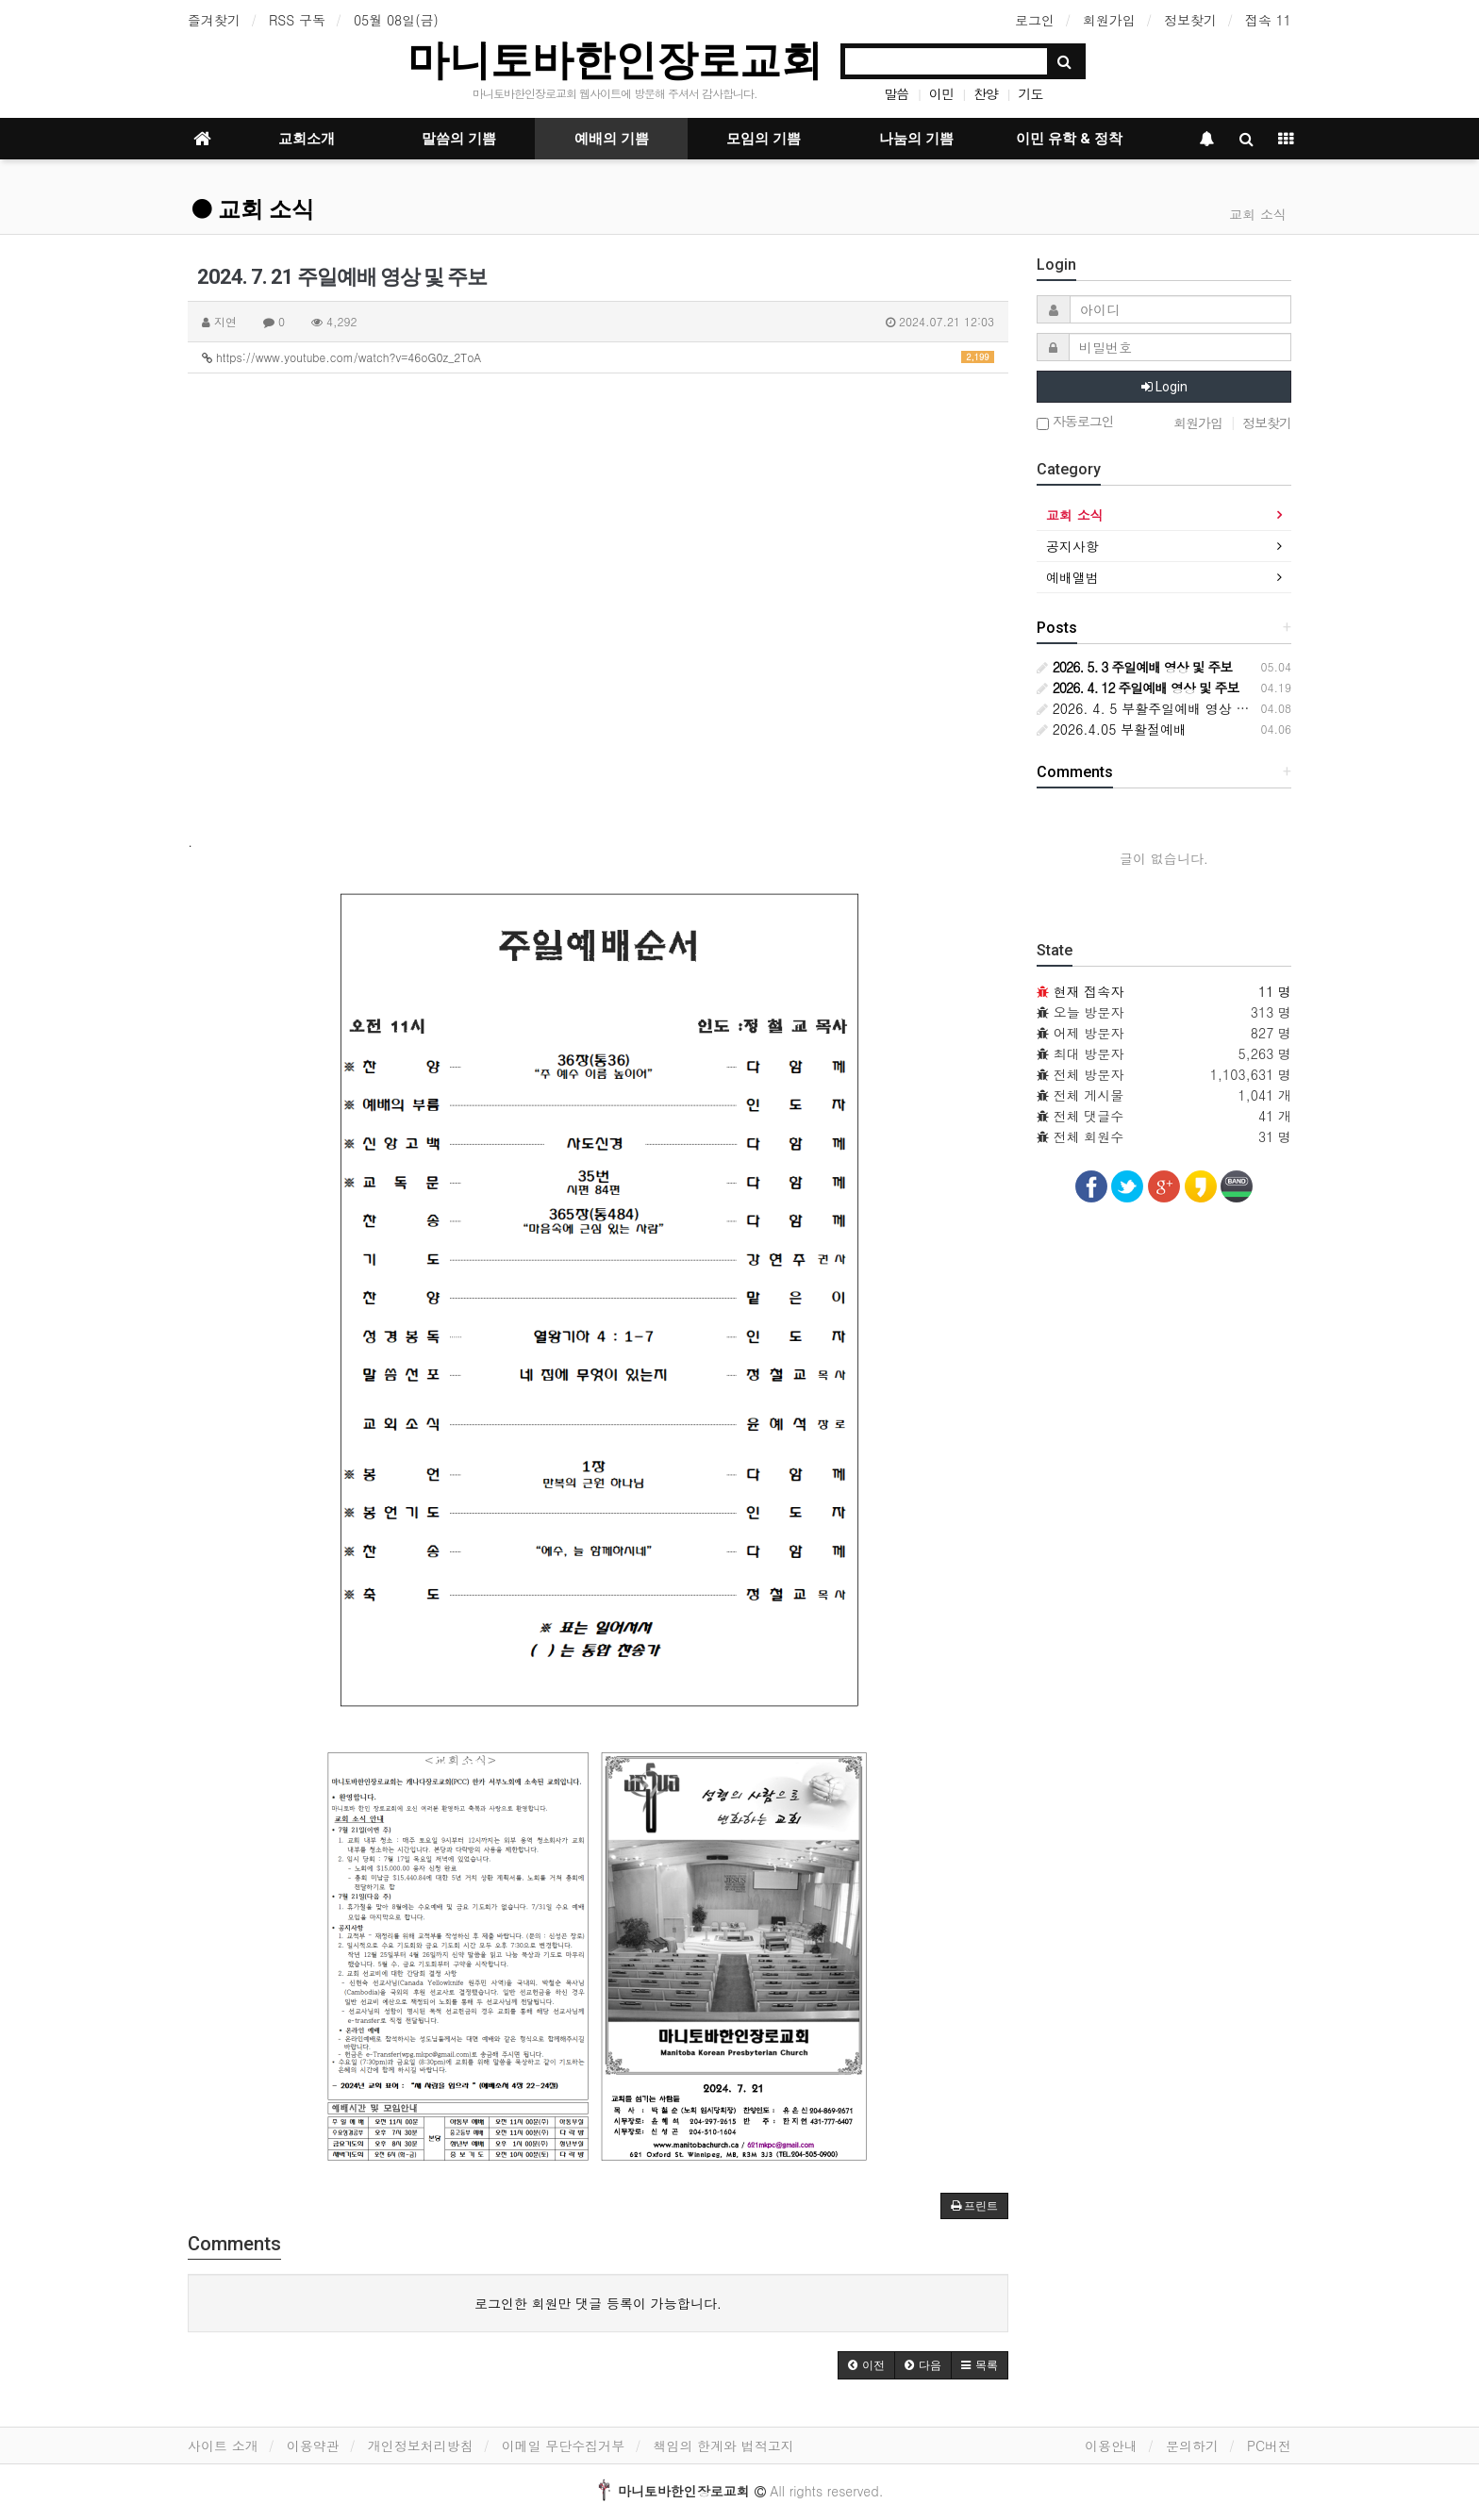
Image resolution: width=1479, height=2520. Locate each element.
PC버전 (1269, 2445)
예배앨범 (1072, 577)
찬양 (985, 93)
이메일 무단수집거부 (563, 2445)
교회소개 (306, 138)
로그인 (1035, 19)
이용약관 (313, 2445)
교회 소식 (253, 209)
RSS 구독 (297, 19)
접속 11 (1268, 19)
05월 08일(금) (396, 19)
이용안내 (1111, 2445)
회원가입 (1109, 19)
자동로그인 (1075, 422)
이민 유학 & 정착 (1069, 138)
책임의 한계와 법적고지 (723, 2445)
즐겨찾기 (214, 19)
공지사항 (1072, 546)
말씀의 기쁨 (459, 138)
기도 (1030, 93)
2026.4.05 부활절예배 (1112, 729)
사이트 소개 (223, 2445)
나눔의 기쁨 (916, 138)
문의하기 (1192, 2445)
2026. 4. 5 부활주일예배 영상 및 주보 (1158, 708)
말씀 (896, 93)
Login (1164, 386)
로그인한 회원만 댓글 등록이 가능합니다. (598, 2303)
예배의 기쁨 (611, 138)
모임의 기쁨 (763, 138)
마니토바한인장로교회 (615, 60)
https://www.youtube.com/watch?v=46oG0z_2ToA (598, 357)
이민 (941, 93)
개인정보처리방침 (421, 2445)
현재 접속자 (1089, 991)
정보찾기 (1190, 19)
